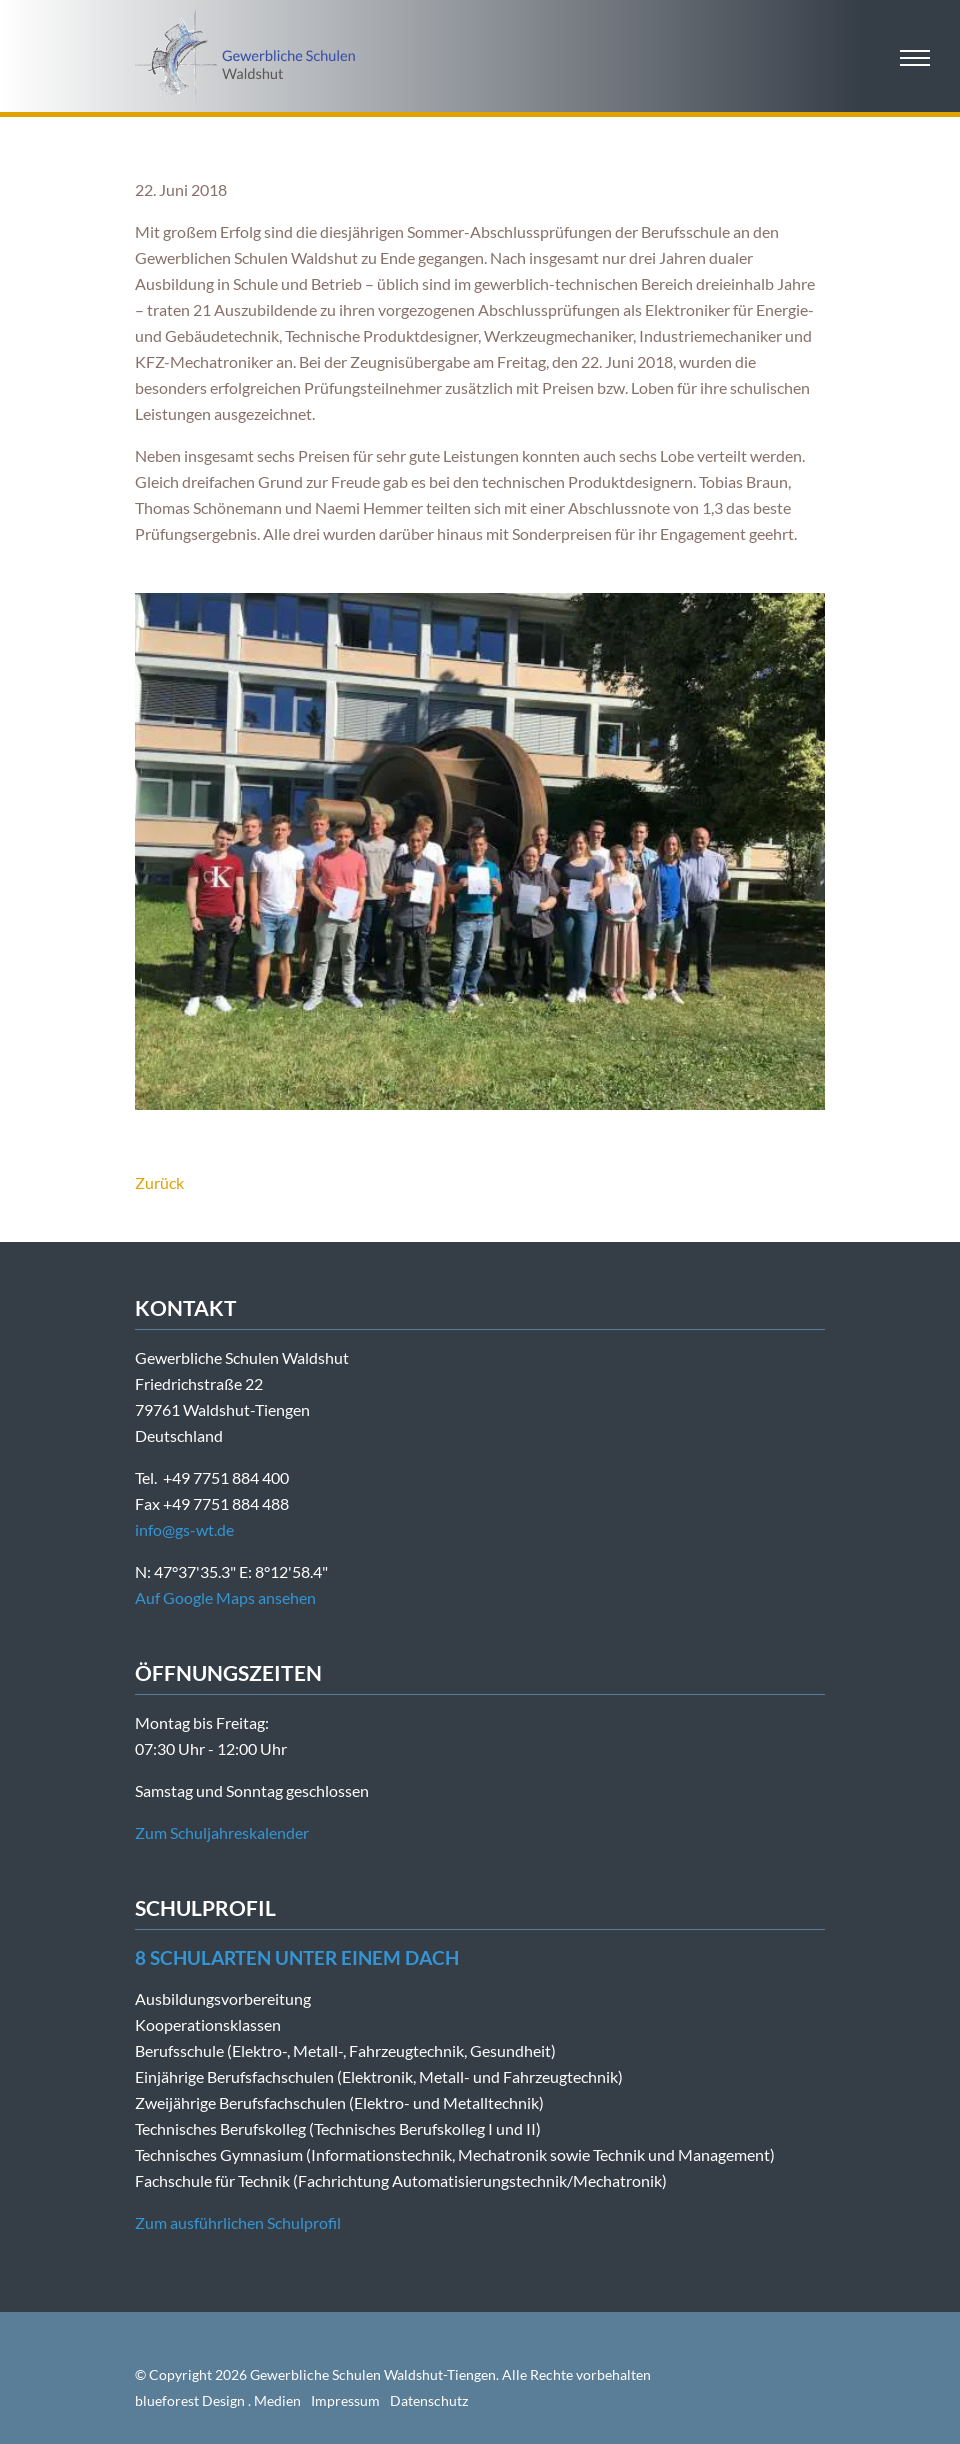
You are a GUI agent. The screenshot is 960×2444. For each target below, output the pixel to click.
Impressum (345, 2400)
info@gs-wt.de (184, 1529)
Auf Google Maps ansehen (225, 1597)
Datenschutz (429, 2400)
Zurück (159, 1182)
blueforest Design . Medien (218, 2400)
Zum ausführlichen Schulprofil (238, 2222)
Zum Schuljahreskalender (222, 1832)
